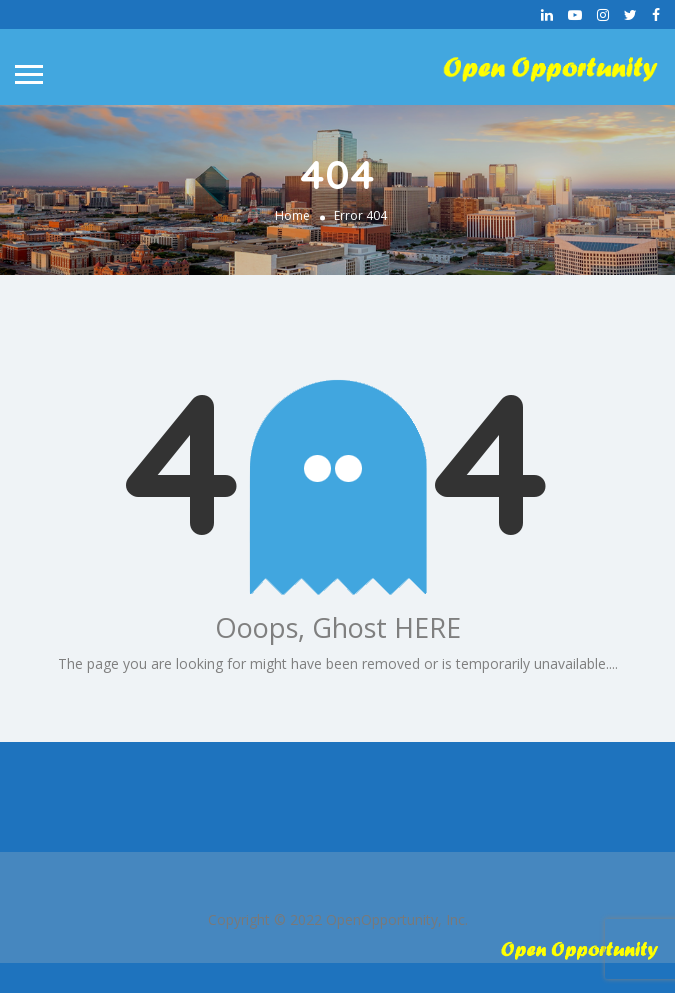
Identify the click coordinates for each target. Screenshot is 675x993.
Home (292, 215)
